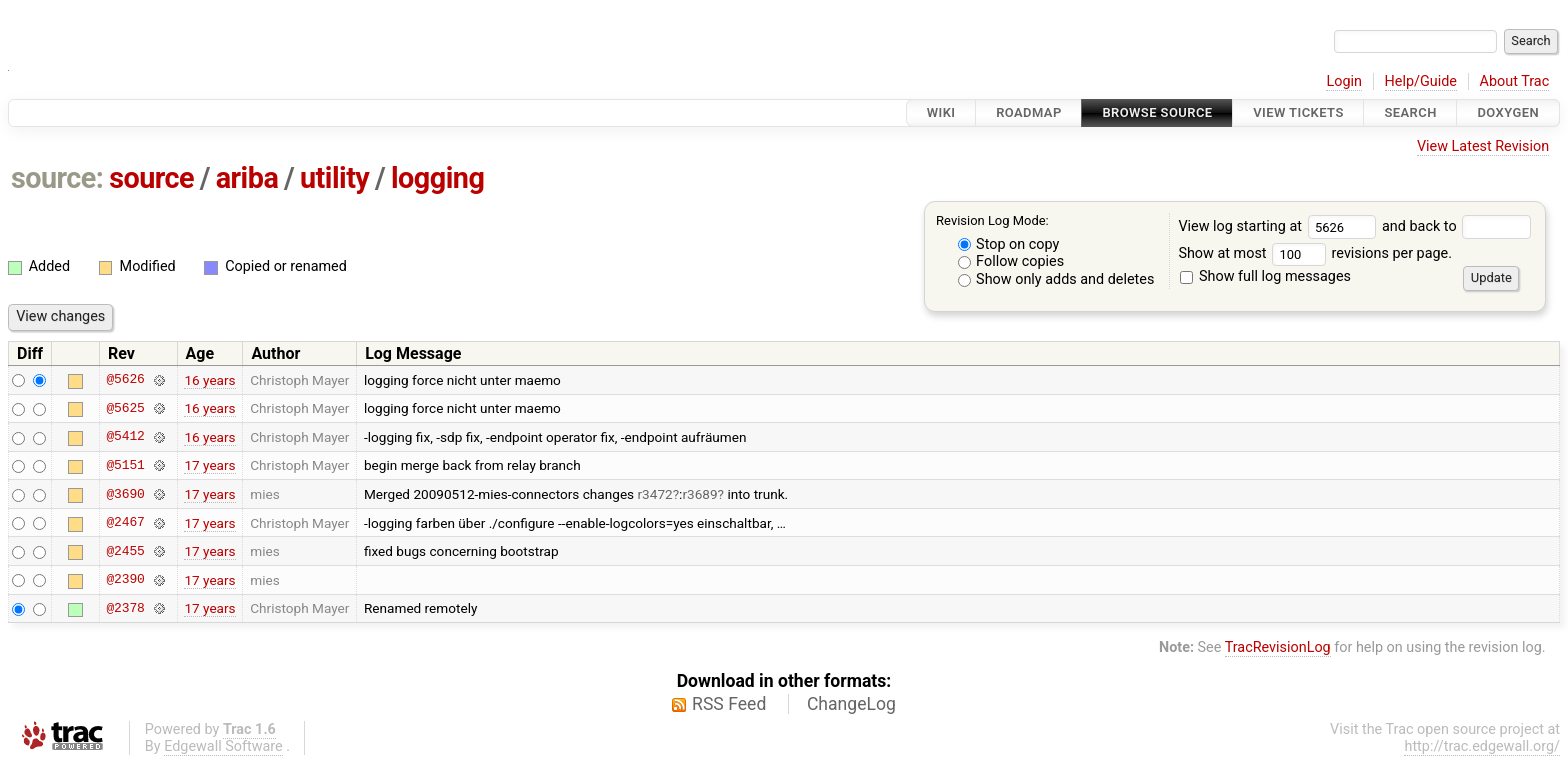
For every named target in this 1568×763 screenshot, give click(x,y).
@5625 (125, 408)
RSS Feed (729, 704)
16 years (209, 380)
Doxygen (1508, 112)
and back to (1456, 226)
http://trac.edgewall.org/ (1482, 746)
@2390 (125, 580)
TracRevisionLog (1278, 647)
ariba (247, 178)
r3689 (699, 494)
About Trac (1515, 81)
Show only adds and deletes (1056, 279)
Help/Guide (1421, 81)
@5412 (125, 437)
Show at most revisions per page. (1315, 253)
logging (437, 178)
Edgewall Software (223, 746)
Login (1344, 81)
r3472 (655, 494)
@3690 (125, 494)
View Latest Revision (1483, 146)
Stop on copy (1009, 244)
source (151, 178)
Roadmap (1029, 112)
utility (334, 178)
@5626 (125, 380)
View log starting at (1280, 226)
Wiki (941, 112)
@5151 (125, 465)
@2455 (125, 551)
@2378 (125, 608)
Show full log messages (1265, 276)
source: (57, 178)
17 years (209, 465)
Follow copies (1011, 261)
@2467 (125, 523)
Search (1410, 112)
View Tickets (1298, 112)
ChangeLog (851, 704)
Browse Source (1157, 112)
